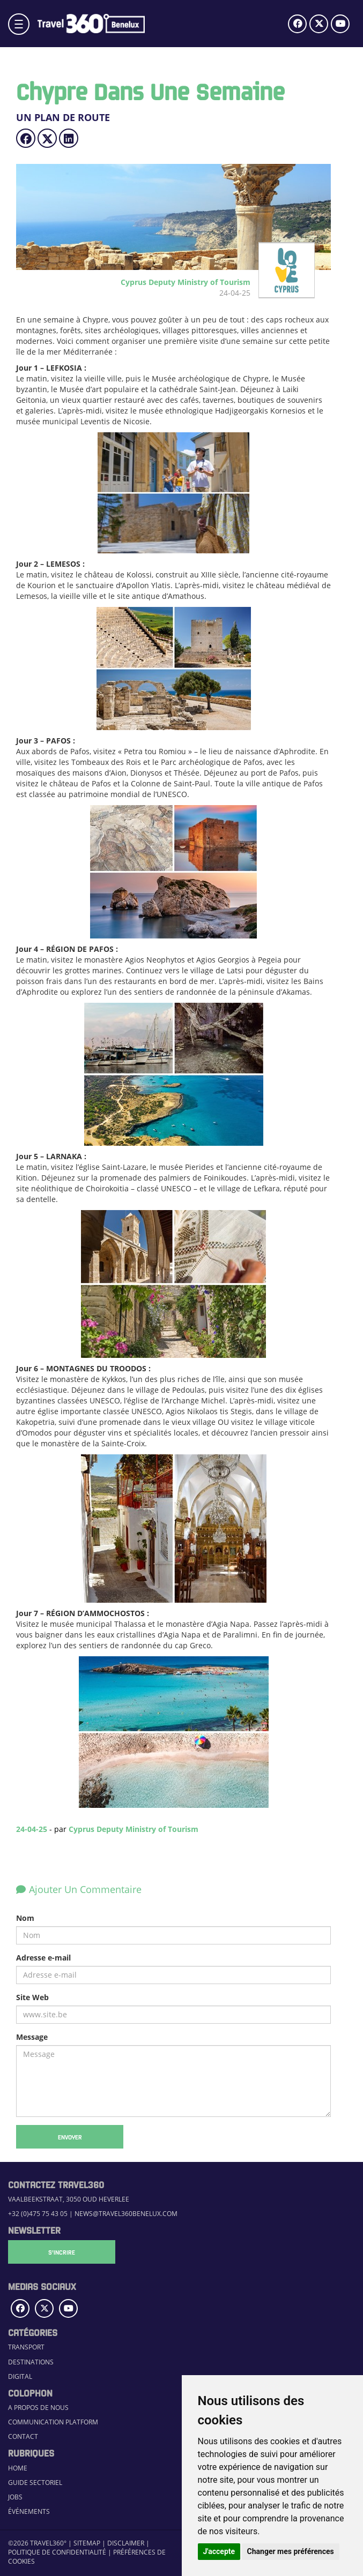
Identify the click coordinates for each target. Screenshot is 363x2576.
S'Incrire (61, 2252)
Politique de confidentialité (57, 2552)
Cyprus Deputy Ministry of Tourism (133, 1829)
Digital (20, 2376)
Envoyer (70, 2137)
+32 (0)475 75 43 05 (38, 2213)
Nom (25, 1918)
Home (17, 2468)
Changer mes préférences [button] (290, 2551)
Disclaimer (125, 2543)
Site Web (32, 1997)
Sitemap (86, 2543)
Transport (26, 2347)
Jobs (15, 2497)
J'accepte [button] (219, 2551)
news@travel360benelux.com (126, 2213)
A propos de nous (38, 2407)
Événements (29, 2511)
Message (32, 2037)
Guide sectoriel (35, 2482)
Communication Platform (53, 2422)
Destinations (31, 2362)
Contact (23, 2436)
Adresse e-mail (43, 1957)
